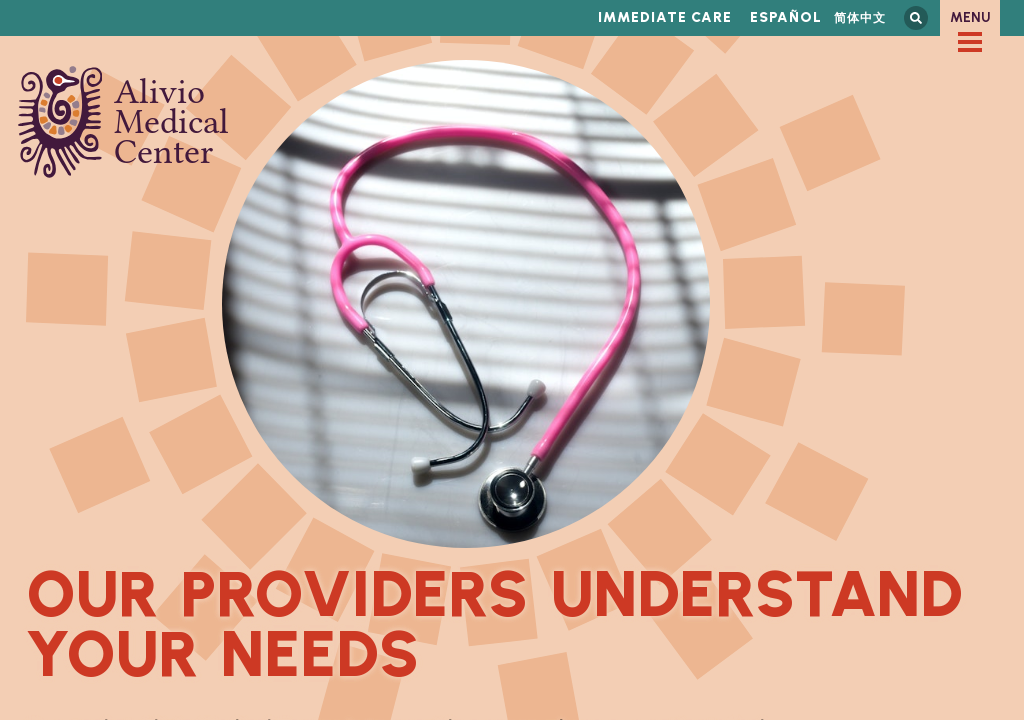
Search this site (916, 18)
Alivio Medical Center (123, 122)
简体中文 (860, 17)
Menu (970, 17)
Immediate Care (665, 17)
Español (786, 17)
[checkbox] (970, 42)
